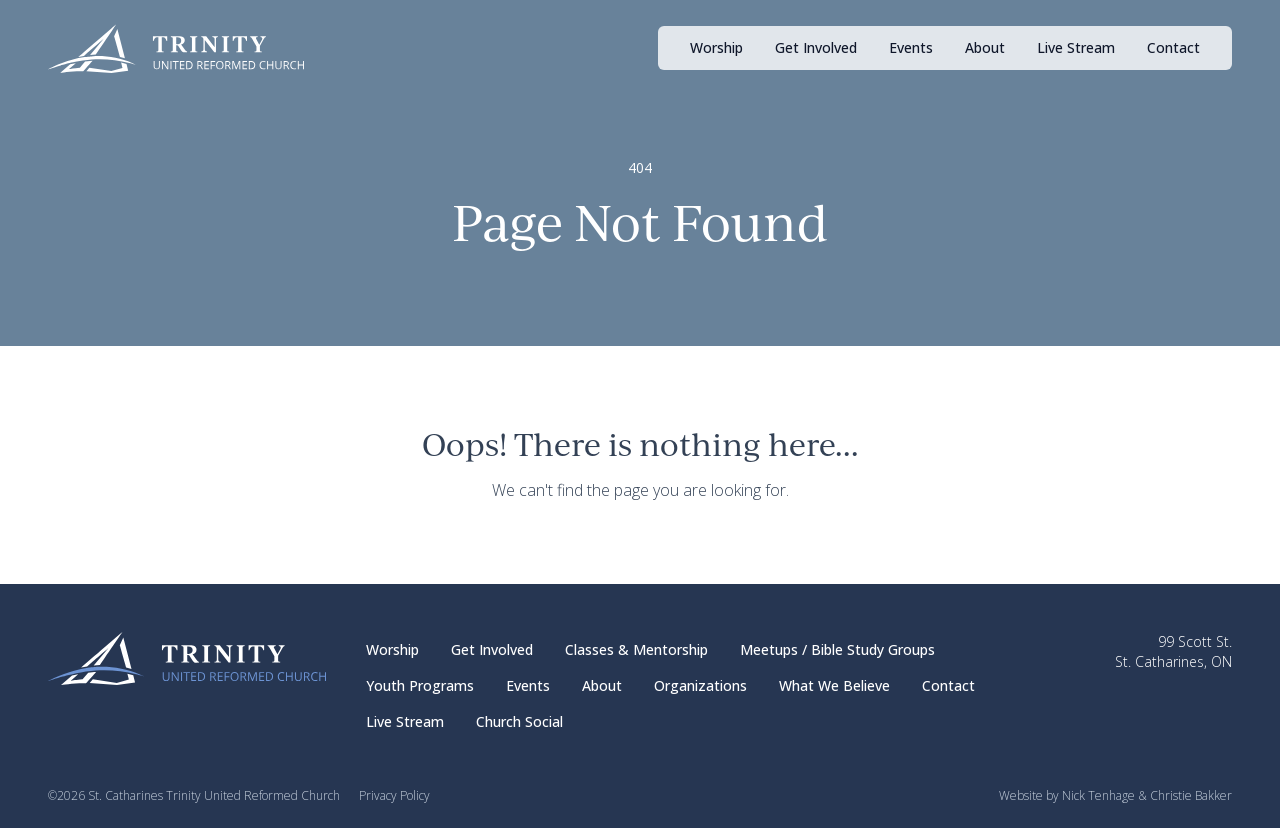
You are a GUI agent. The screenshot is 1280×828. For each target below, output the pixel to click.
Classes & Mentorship (636, 649)
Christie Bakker (1191, 795)
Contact (1173, 47)
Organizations (700, 685)
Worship (716, 47)
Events (911, 47)
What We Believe (834, 685)
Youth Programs (420, 685)
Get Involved (816, 47)
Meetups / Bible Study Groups (837, 649)
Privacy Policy (394, 795)
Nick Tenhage (1098, 795)
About (985, 47)
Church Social (519, 721)
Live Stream (1076, 47)
